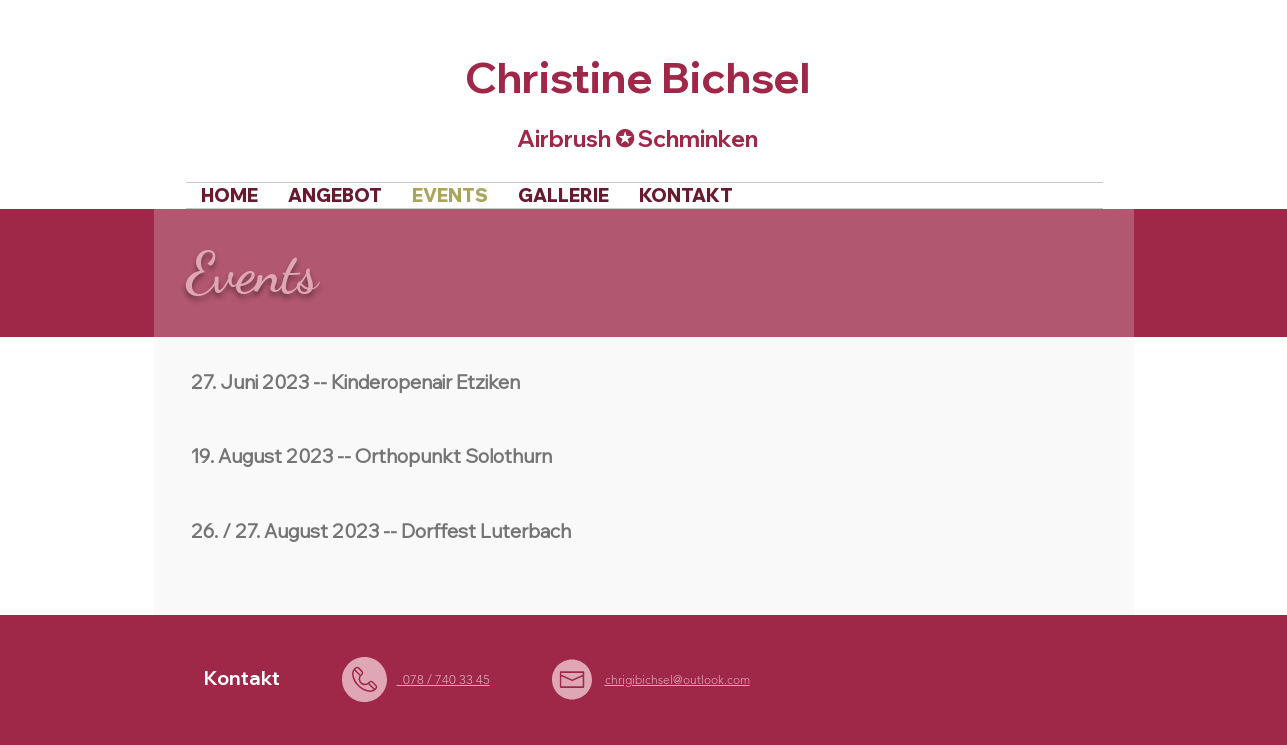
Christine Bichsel (637, 77)
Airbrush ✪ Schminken (637, 138)
